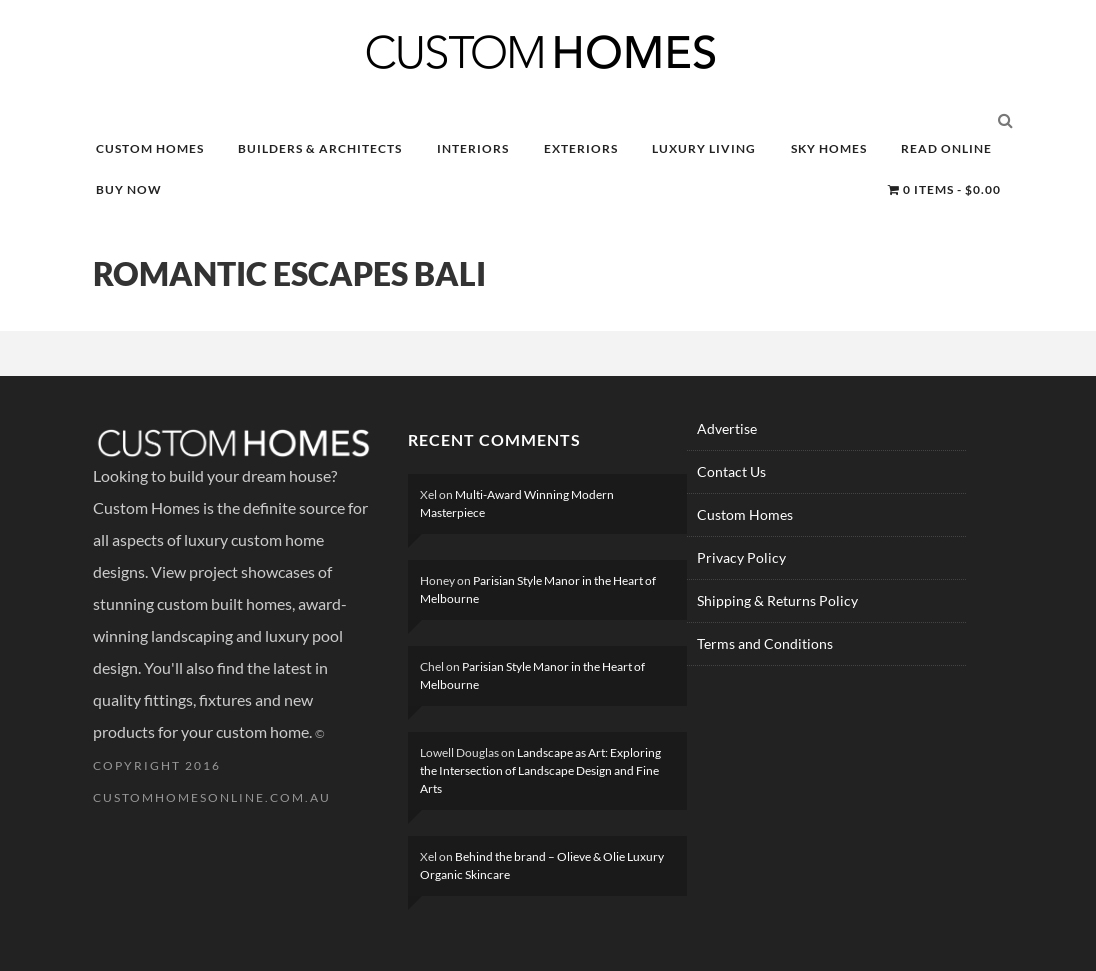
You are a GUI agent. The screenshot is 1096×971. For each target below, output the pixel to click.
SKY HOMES (829, 148)
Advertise (727, 428)
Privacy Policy (741, 557)
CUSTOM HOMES (150, 148)
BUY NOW (129, 189)
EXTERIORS (581, 148)
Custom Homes (745, 514)
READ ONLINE (946, 148)
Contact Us (731, 471)
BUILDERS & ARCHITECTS (320, 148)
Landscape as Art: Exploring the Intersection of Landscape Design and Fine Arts (540, 770)
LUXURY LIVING (704, 148)
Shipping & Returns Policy (777, 600)
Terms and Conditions (765, 643)
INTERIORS (473, 148)
